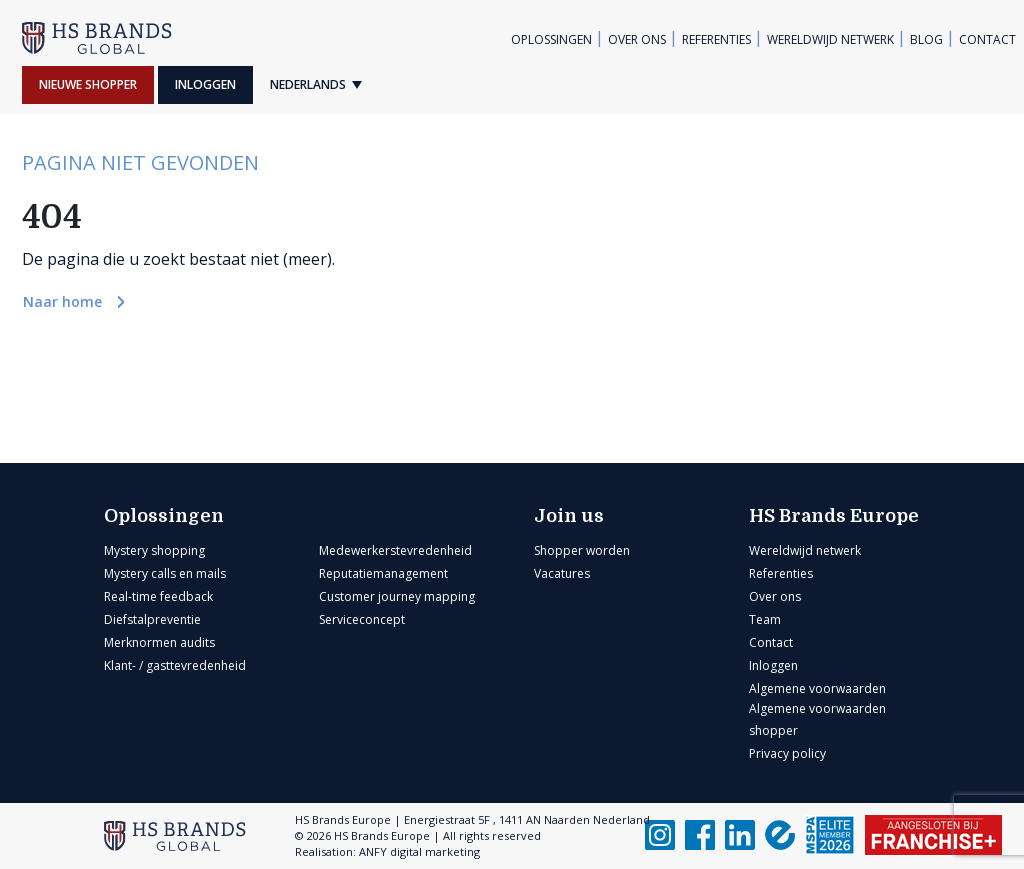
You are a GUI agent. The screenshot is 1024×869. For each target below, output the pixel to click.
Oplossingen (551, 39)
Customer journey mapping (397, 596)
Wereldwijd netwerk (830, 39)
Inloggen (205, 84)
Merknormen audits (159, 642)
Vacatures (562, 573)
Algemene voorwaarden (817, 688)
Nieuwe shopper (88, 84)
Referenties (716, 39)
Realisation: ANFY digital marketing (387, 851)
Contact (987, 39)
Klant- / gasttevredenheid (175, 665)
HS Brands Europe (834, 516)
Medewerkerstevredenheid (395, 550)
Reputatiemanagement (383, 573)
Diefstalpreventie (152, 619)
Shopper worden (582, 550)
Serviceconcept (362, 619)
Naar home (64, 301)
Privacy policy (787, 753)
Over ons (637, 39)
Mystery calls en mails (165, 573)
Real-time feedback (158, 596)
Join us (569, 516)
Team (765, 619)
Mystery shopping (154, 550)
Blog (926, 39)
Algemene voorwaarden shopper (817, 719)
